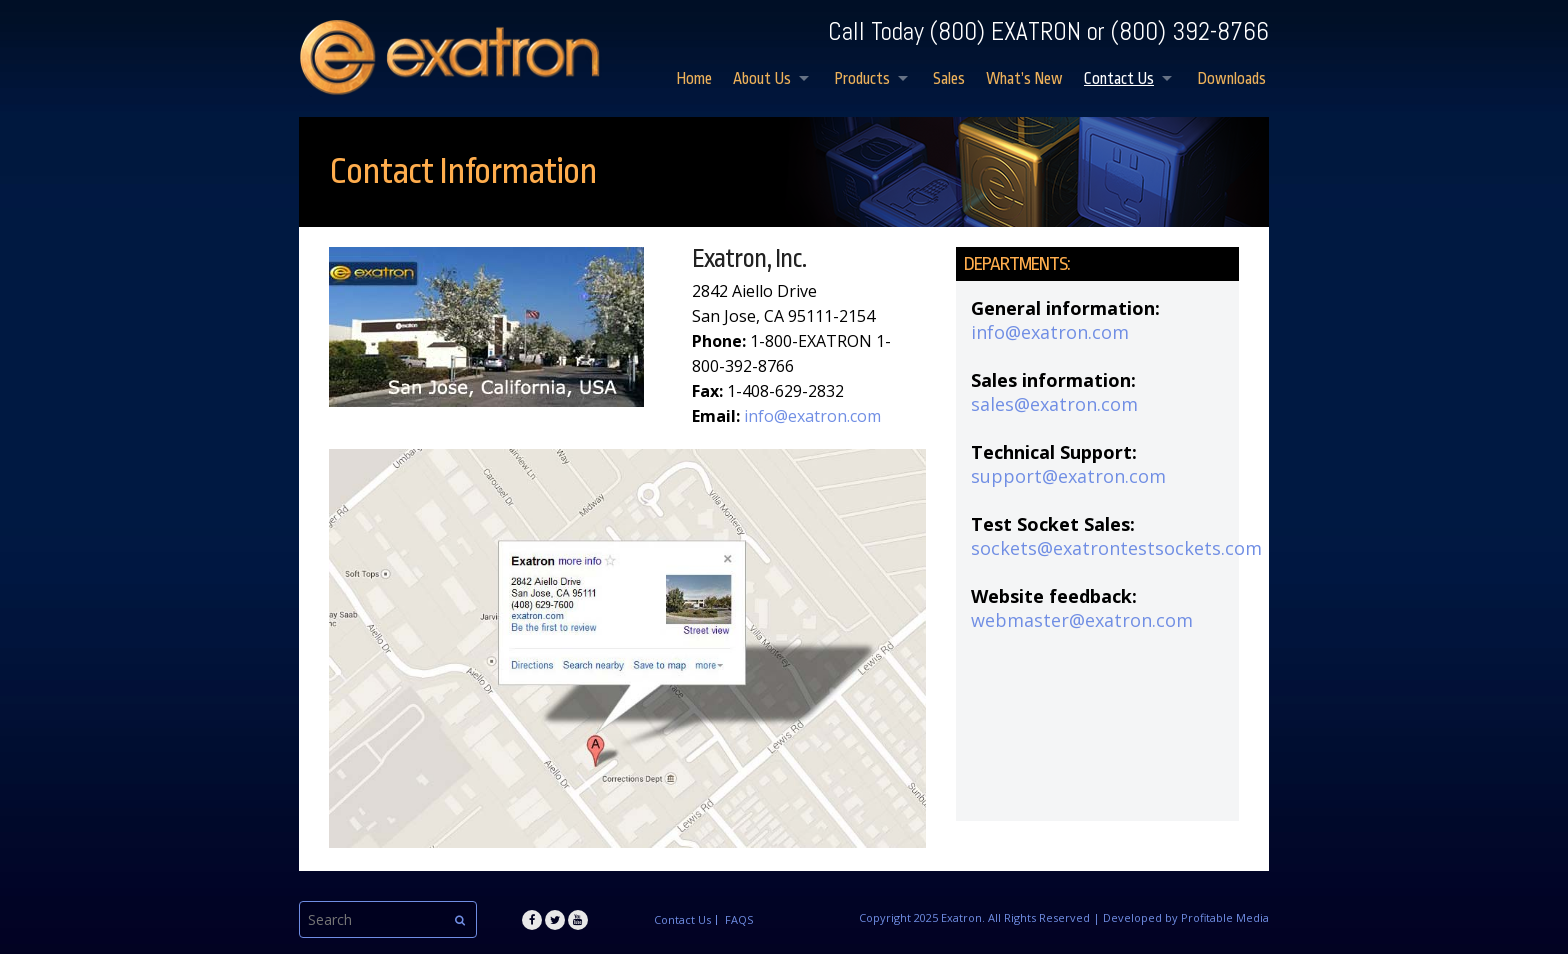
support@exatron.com (1068, 476)
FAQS (739, 920)
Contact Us (1119, 79)
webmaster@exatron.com (1082, 620)
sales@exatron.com (1054, 404)
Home (694, 79)
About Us (762, 79)
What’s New (1024, 79)
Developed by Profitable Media (1186, 917)
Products (862, 79)
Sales (949, 79)
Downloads (1231, 79)
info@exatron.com (812, 416)
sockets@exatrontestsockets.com (1116, 548)
